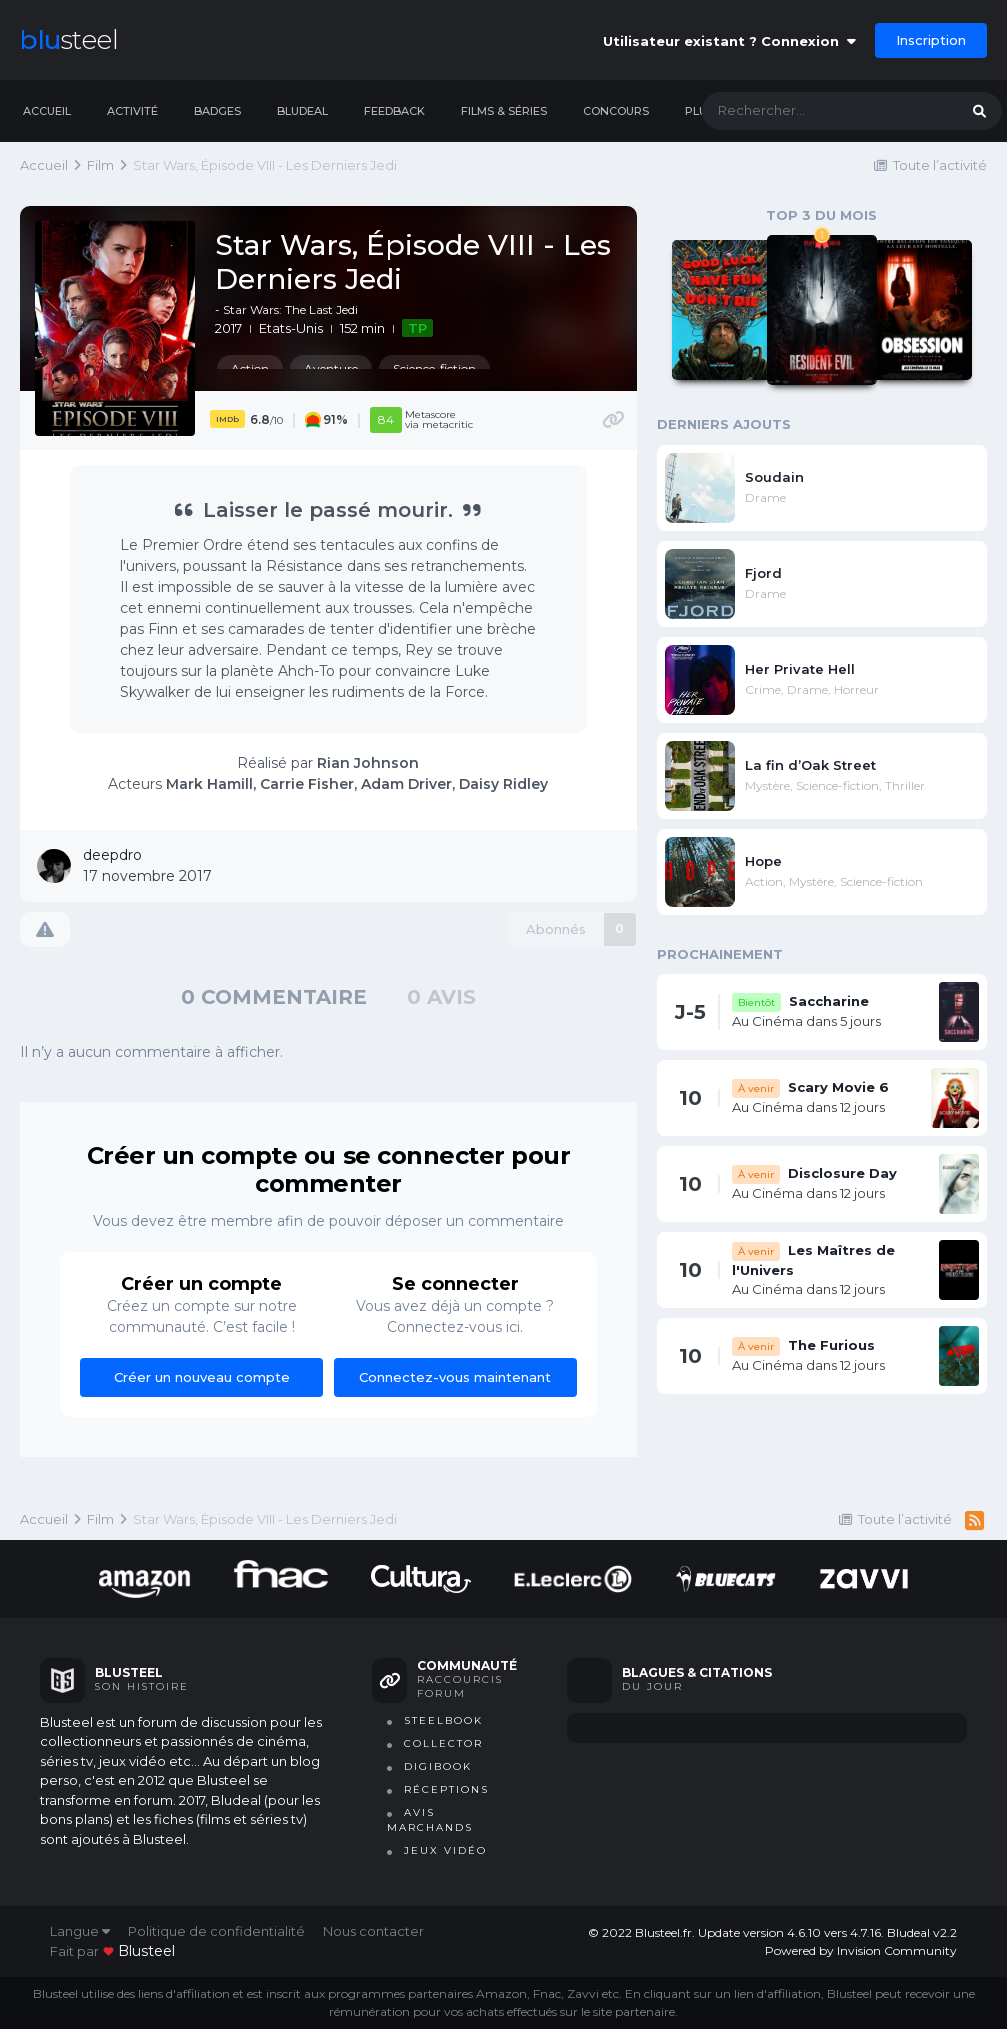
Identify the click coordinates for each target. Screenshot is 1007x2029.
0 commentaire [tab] (274, 997)
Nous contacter (373, 1931)
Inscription (931, 40)
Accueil (47, 111)
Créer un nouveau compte (202, 1377)
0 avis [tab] (441, 997)
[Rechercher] (810, 111)
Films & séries (504, 111)
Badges (217, 111)
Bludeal (302, 111)
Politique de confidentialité (216, 1931)
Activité (132, 111)
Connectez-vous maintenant (455, 1377)
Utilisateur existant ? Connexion (729, 41)
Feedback (394, 111)
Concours (616, 111)
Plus (699, 111)
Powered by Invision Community (861, 1950)
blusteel (146, 1951)
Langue (80, 1931)
